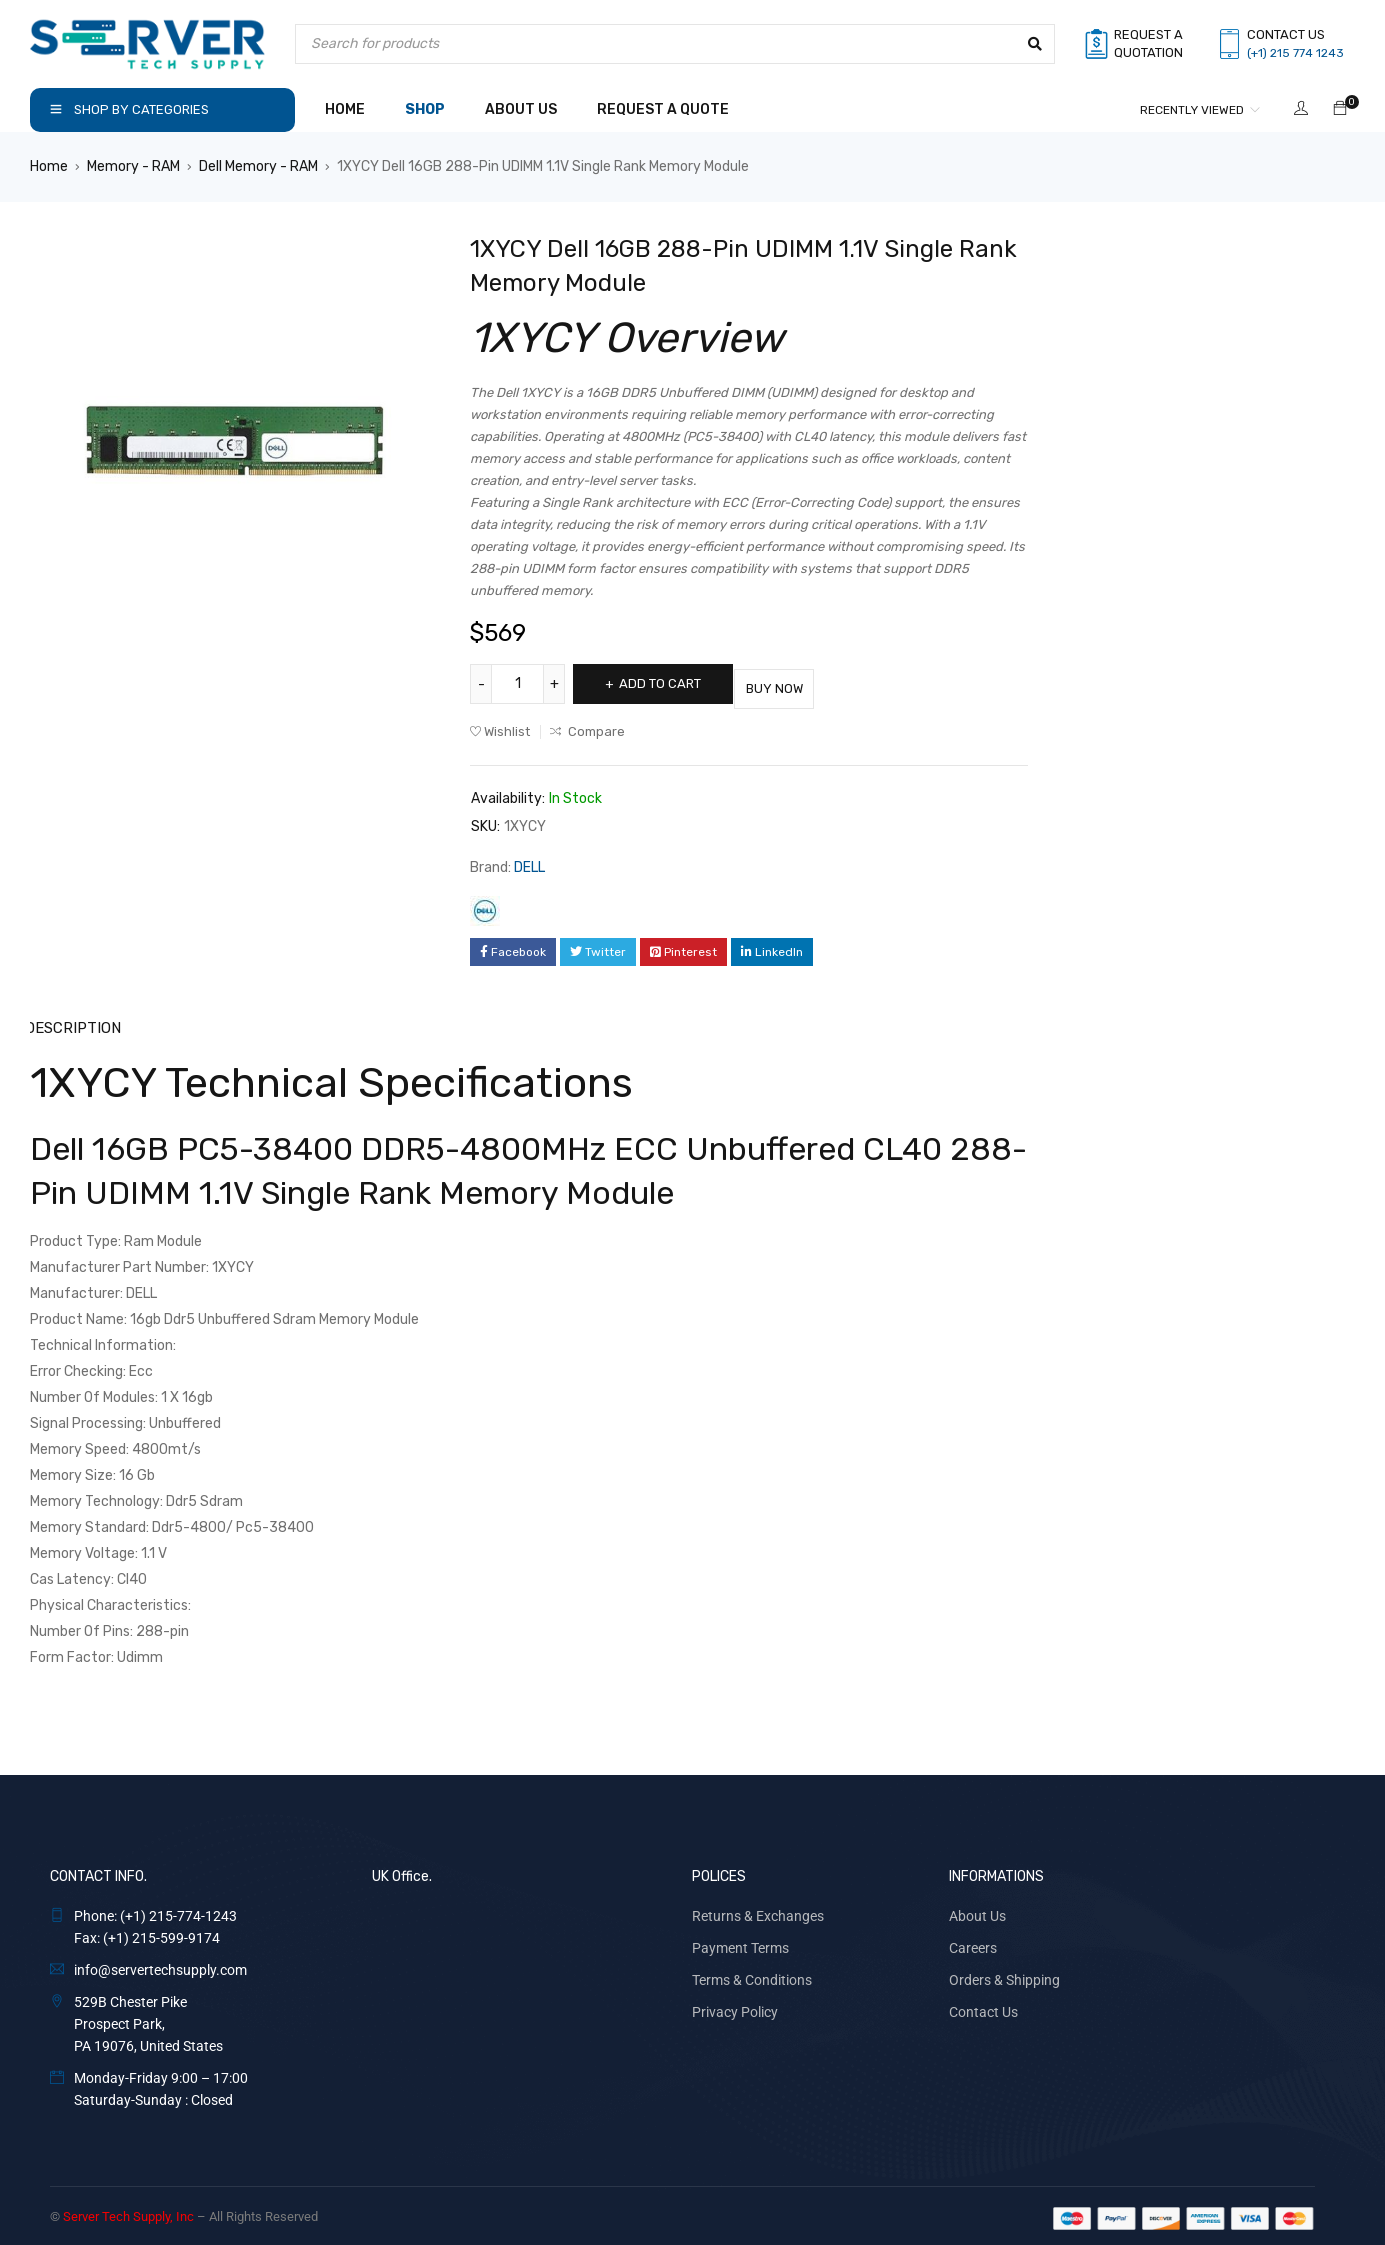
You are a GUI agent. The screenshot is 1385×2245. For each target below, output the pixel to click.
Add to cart (672, 683)
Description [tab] (73, 1022)
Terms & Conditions (752, 1974)
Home (49, 166)
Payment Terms (740, 1942)
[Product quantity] (520, 684)
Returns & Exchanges (758, 1910)
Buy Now (809, 683)
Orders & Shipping (1004, 1974)
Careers (973, 1942)
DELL (529, 862)
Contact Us (983, 2006)
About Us (977, 1910)
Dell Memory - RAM (258, 166)
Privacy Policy (735, 2006)
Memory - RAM (133, 166)
